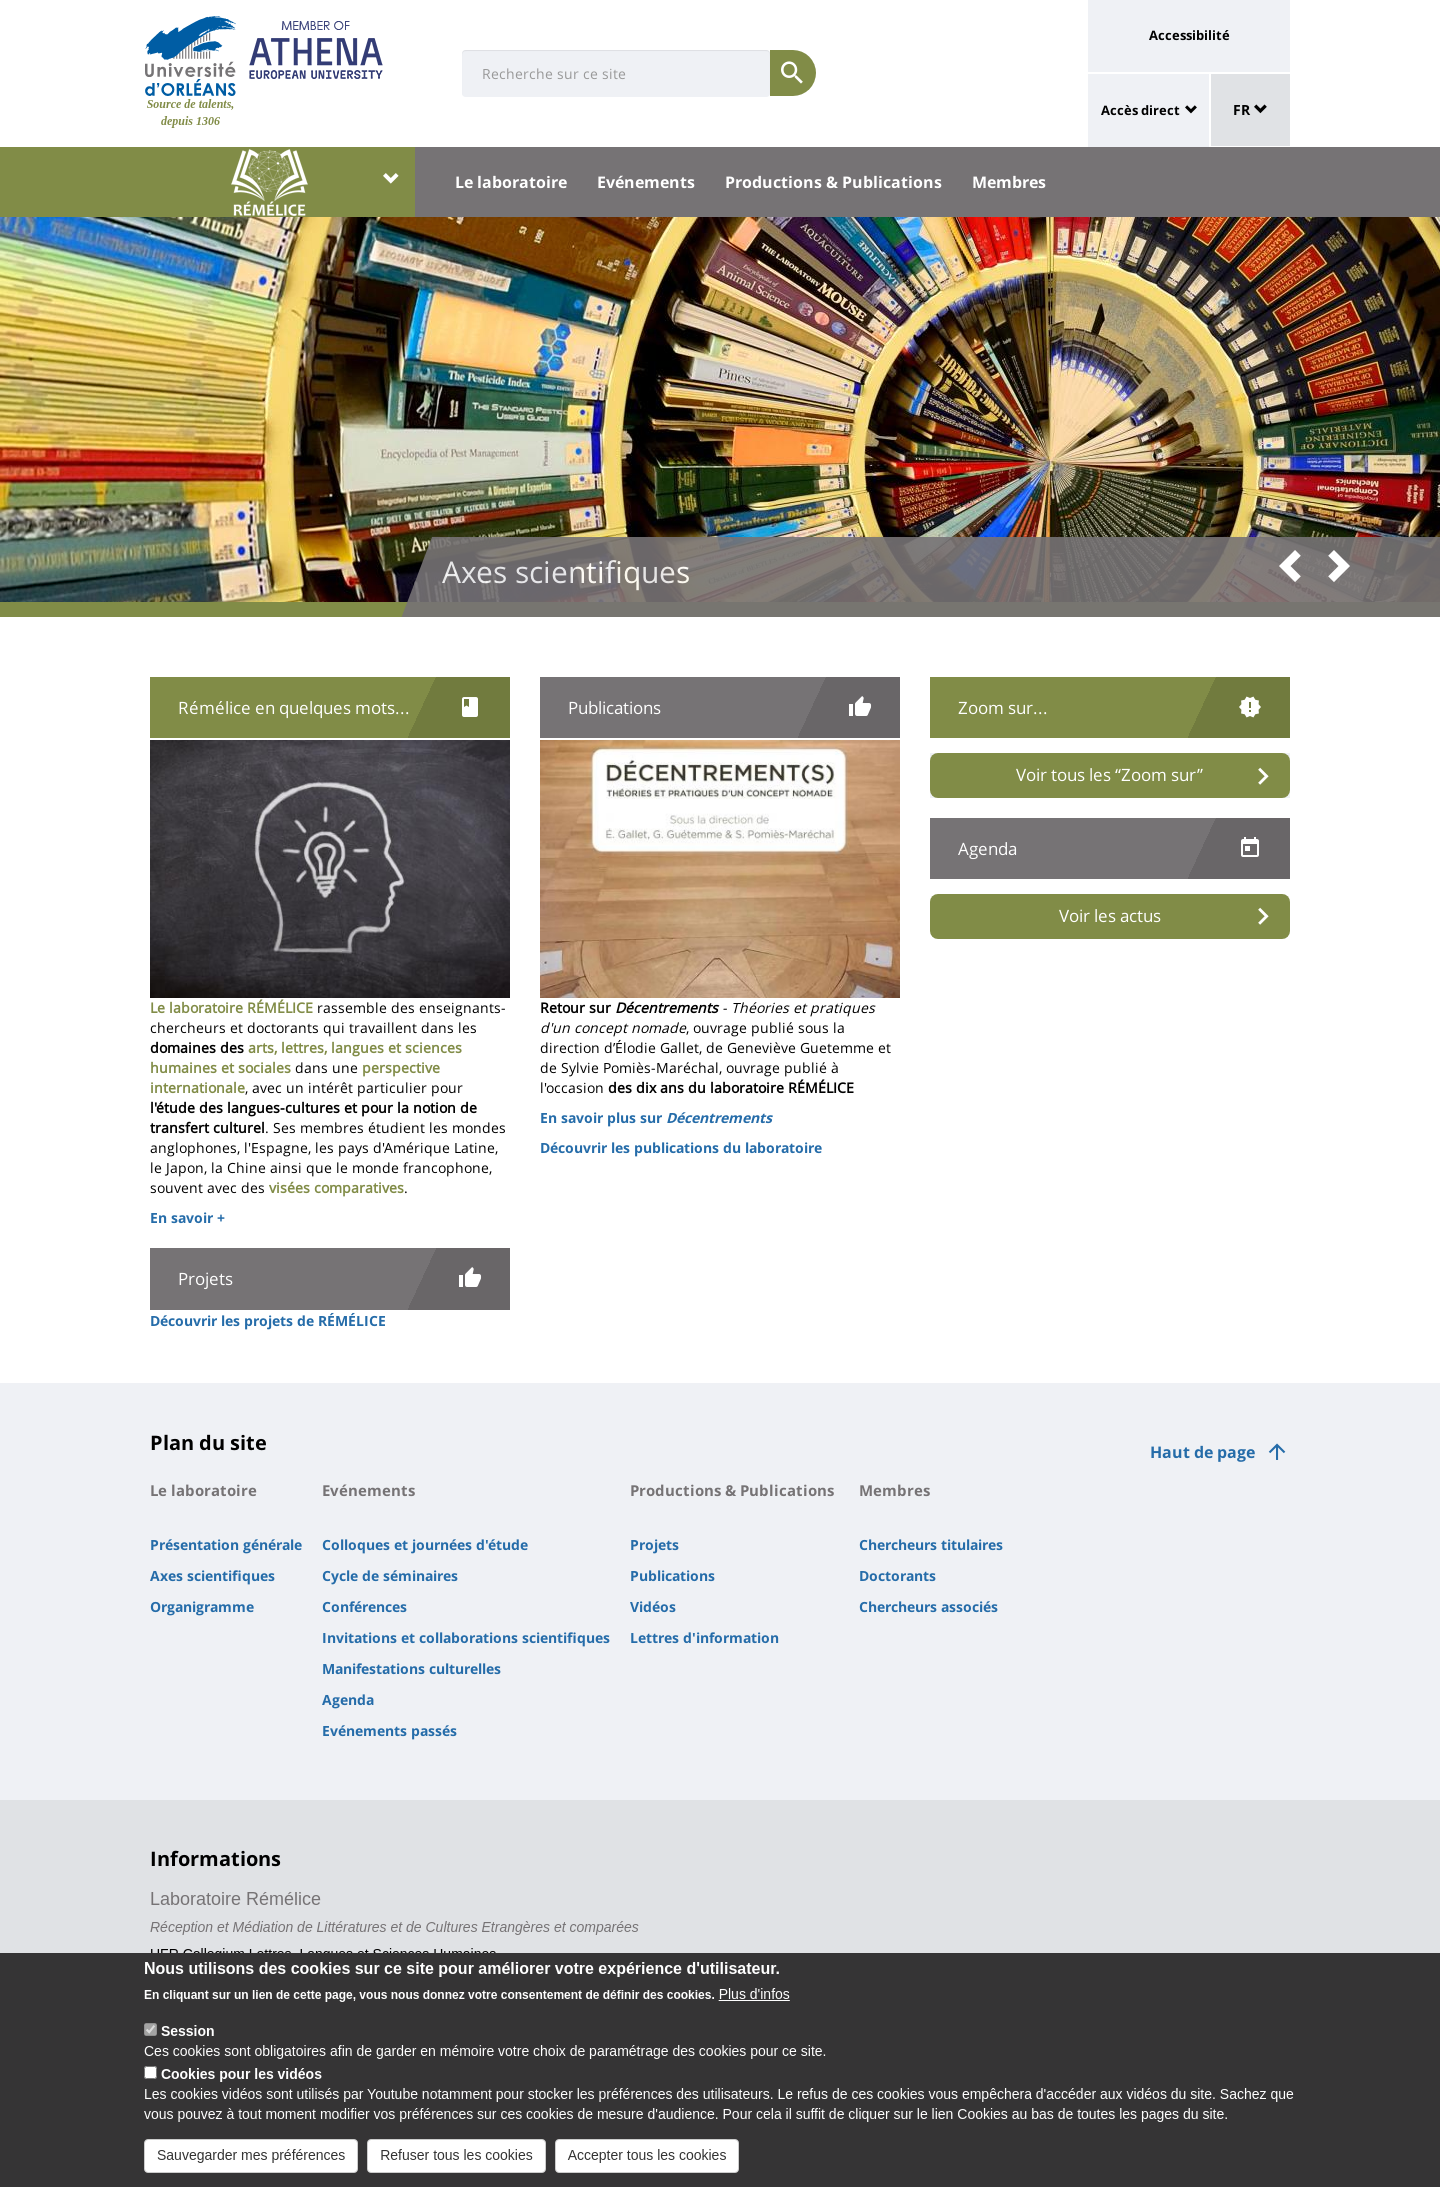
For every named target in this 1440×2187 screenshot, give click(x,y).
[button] (1297, 567)
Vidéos (653, 1606)
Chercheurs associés (928, 1606)
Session (188, 2037)
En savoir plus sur (656, 1117)
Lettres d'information (704, 1637)
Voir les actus (1110, 915)
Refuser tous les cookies (456, 2161)
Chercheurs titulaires (931, 1544)
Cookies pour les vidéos (241, 2080)
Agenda (348, 1699)
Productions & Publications (833, 182)
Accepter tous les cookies (647, 2161)
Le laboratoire (511, 182)
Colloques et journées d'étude (425, 1544)
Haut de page (1202, 1452)
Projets (654, 1544)
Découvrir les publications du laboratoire (681, 1147)
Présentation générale (226, 1544)
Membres (1009, 182)
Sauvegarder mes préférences (251, 2161)
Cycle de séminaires (390, 1575)
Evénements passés (389, 1730)
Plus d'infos (754, 2000)
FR (1250, 109)
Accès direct (1140, 110)
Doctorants (897, 1575)
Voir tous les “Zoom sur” (1109, 774)
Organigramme (202, 1606)
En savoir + (187, 1217)
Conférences (364, 1606)
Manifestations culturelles (411, 1668)
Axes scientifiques (212, 1575)
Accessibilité (1189, 35)
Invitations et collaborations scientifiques (466, 1637)
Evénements (646, 182)
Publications (672, 1575)
